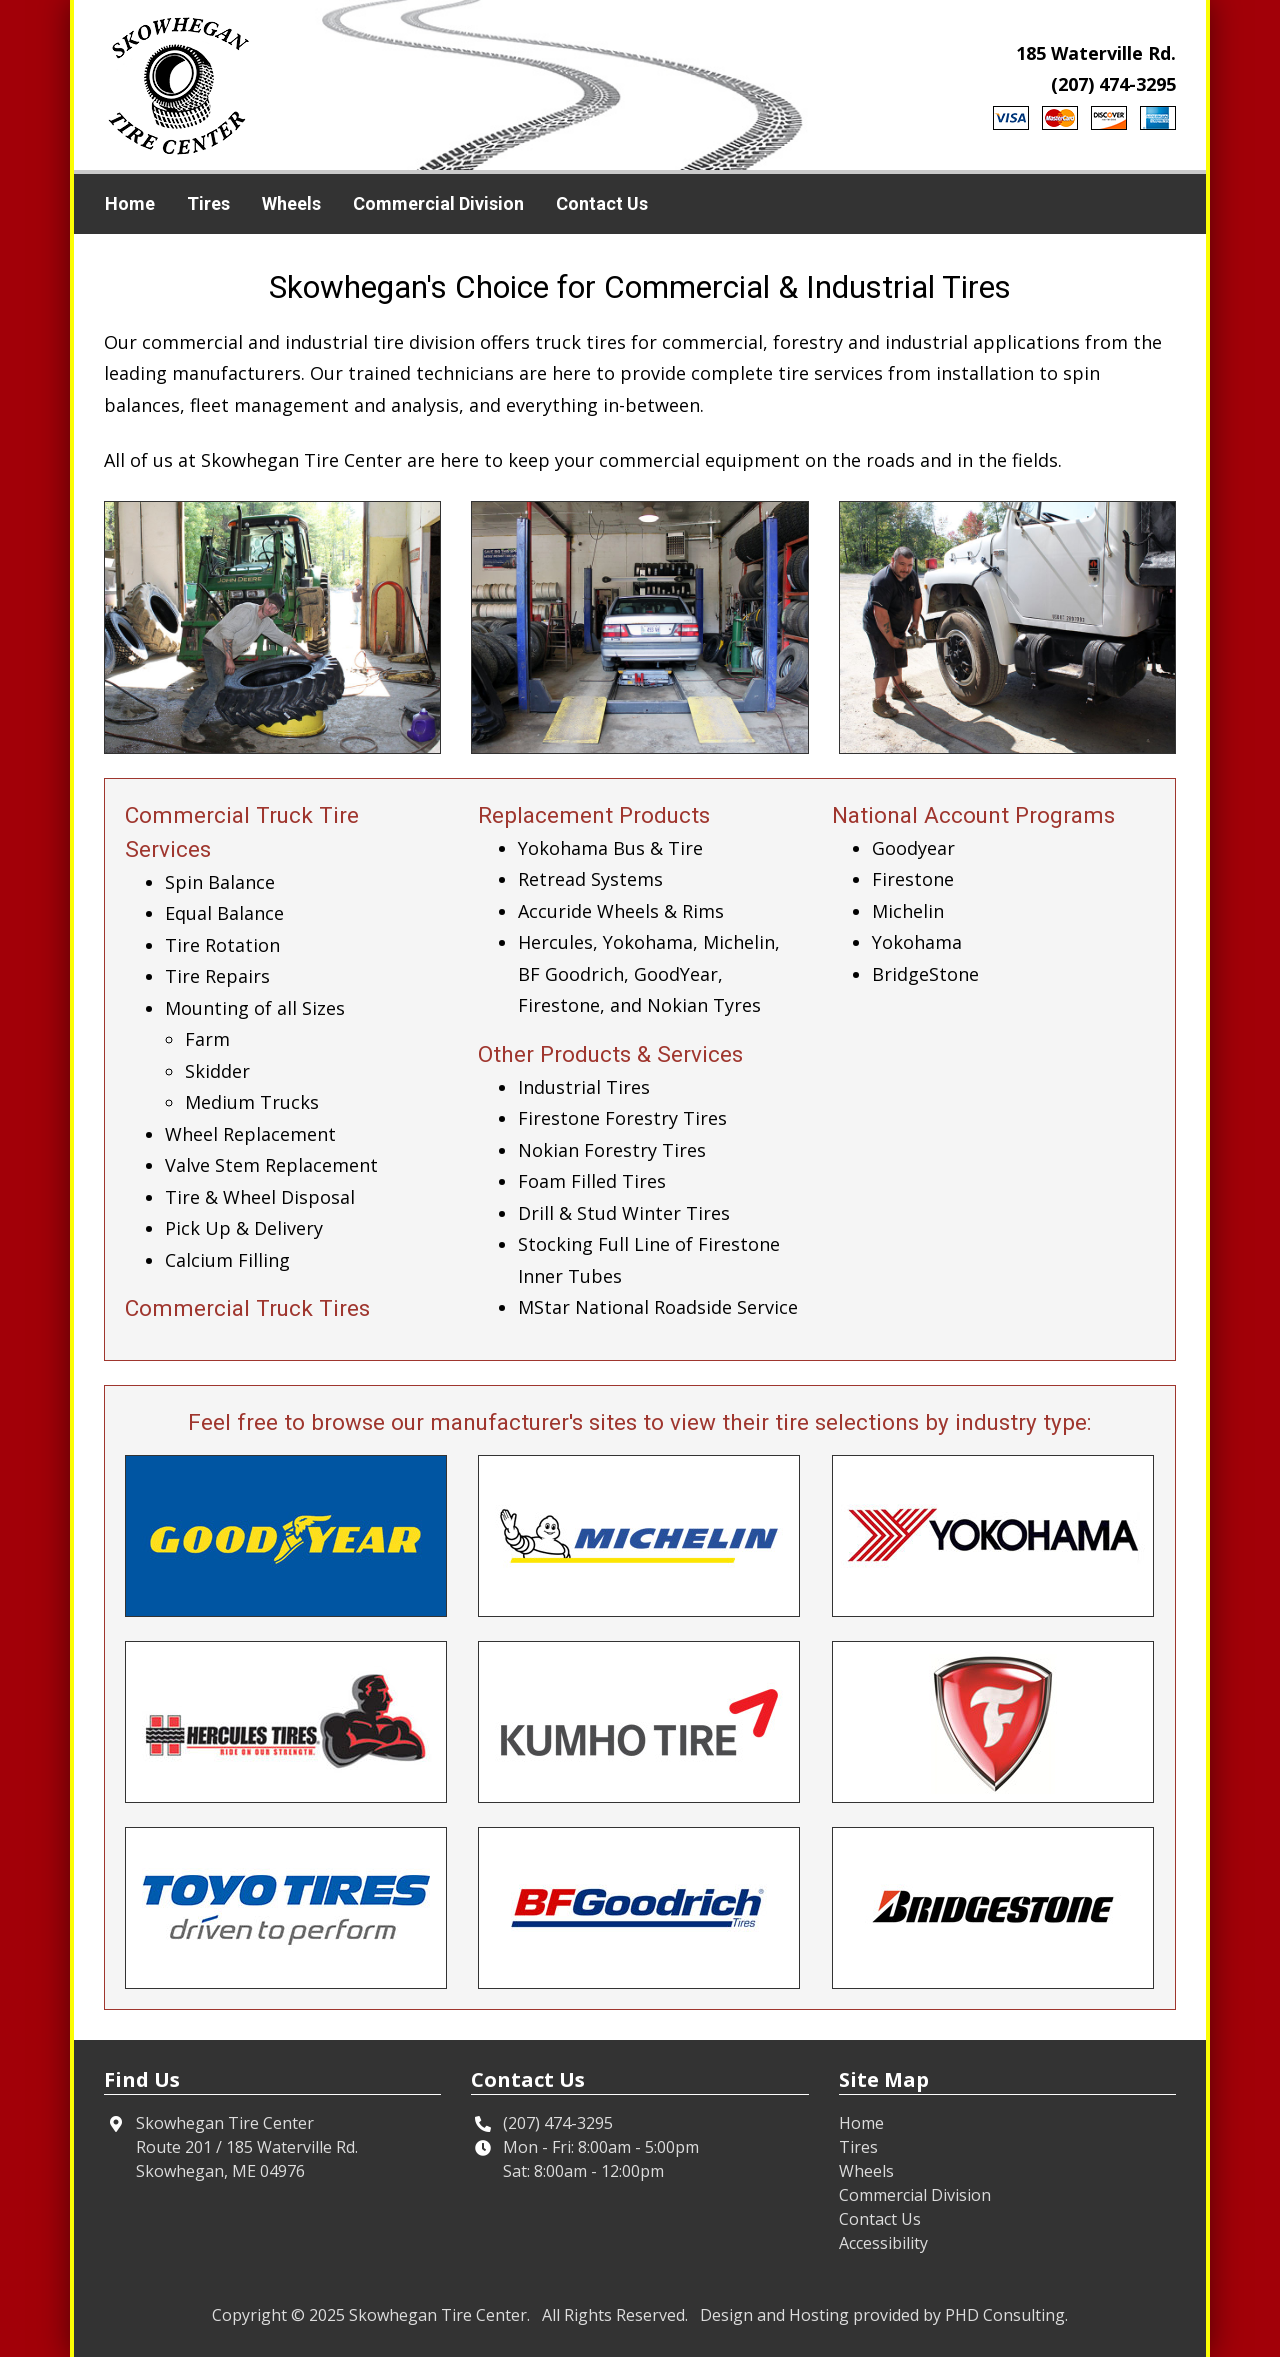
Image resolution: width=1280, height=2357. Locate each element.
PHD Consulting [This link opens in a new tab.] (1005, 2315)
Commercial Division (438, 203)
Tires (208, 203)
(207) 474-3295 (1113, 84)
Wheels (291, 203)
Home (130, 203)
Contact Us (602, 203)
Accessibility (883, 2243)
